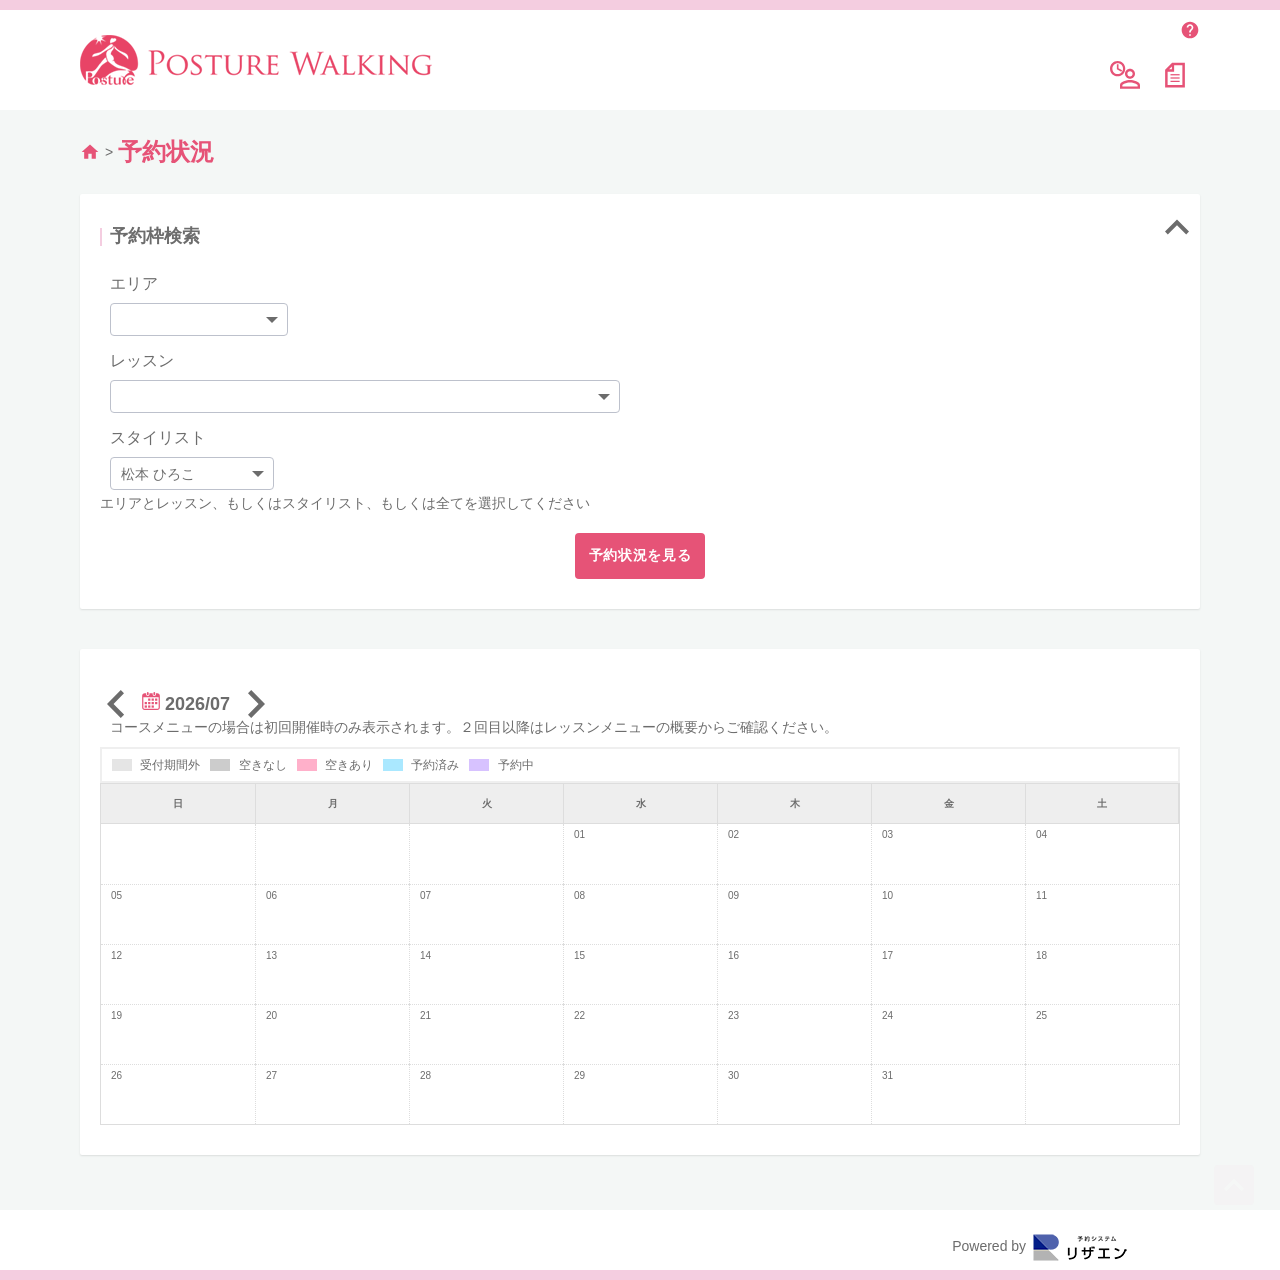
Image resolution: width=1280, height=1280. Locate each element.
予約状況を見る (640, 550)
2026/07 (186, 699)
